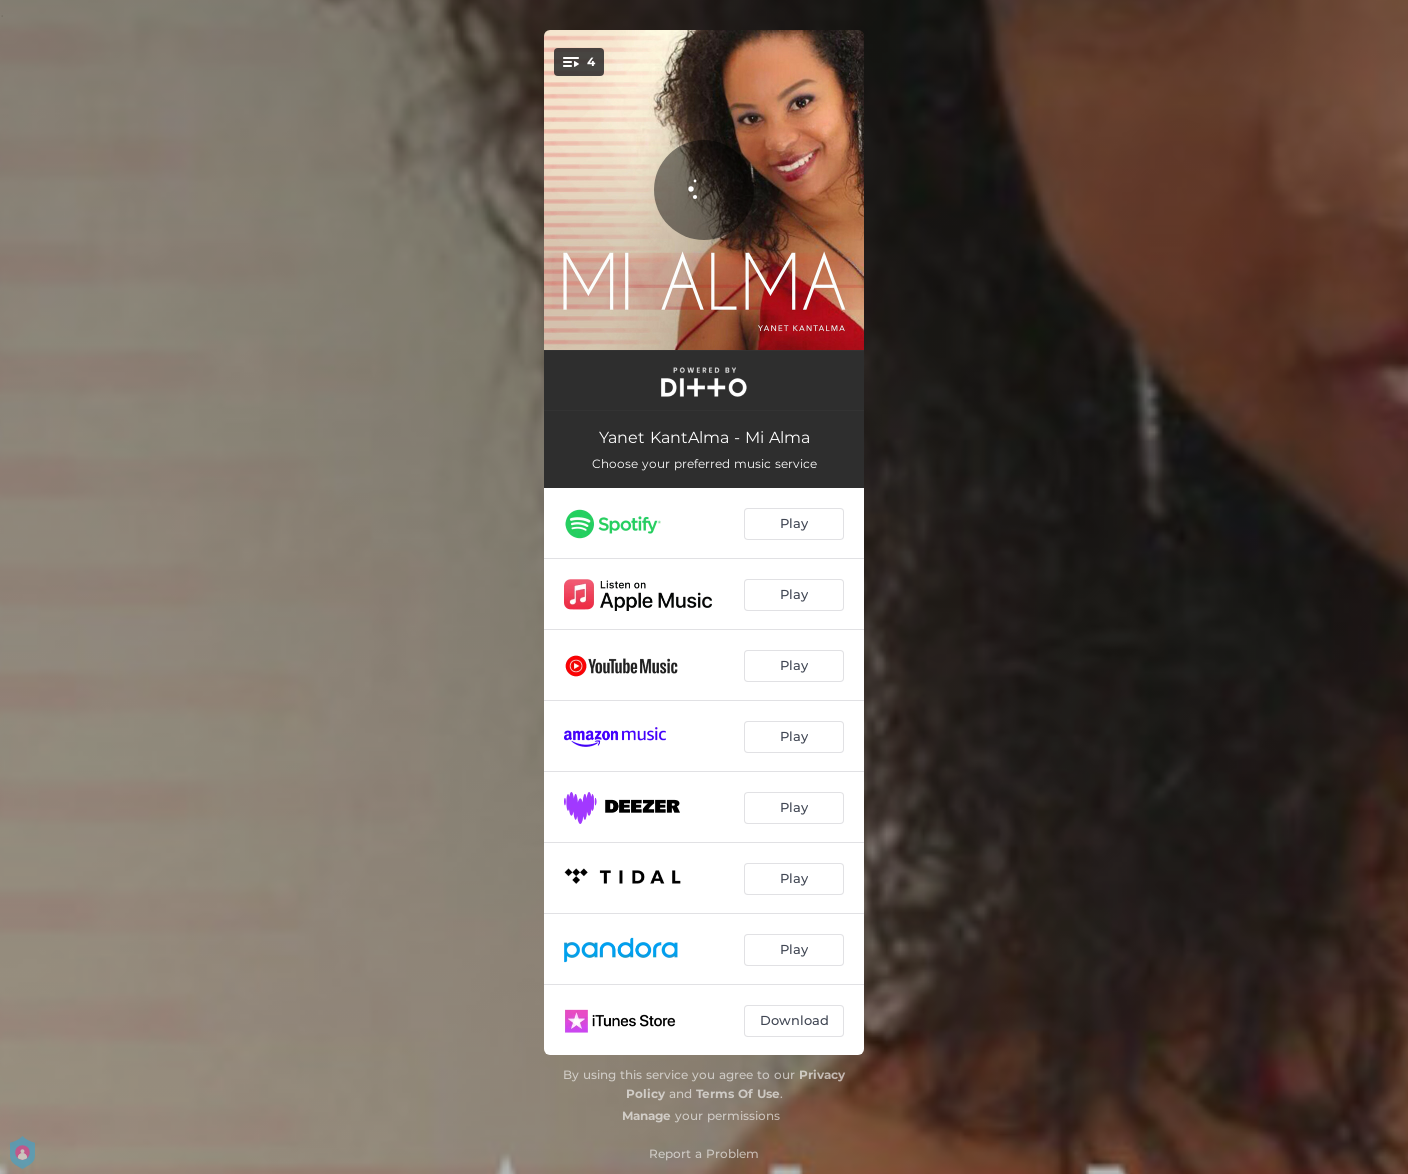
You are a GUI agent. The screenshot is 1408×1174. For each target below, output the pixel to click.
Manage (646, 1115)
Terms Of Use (738, 1093)
